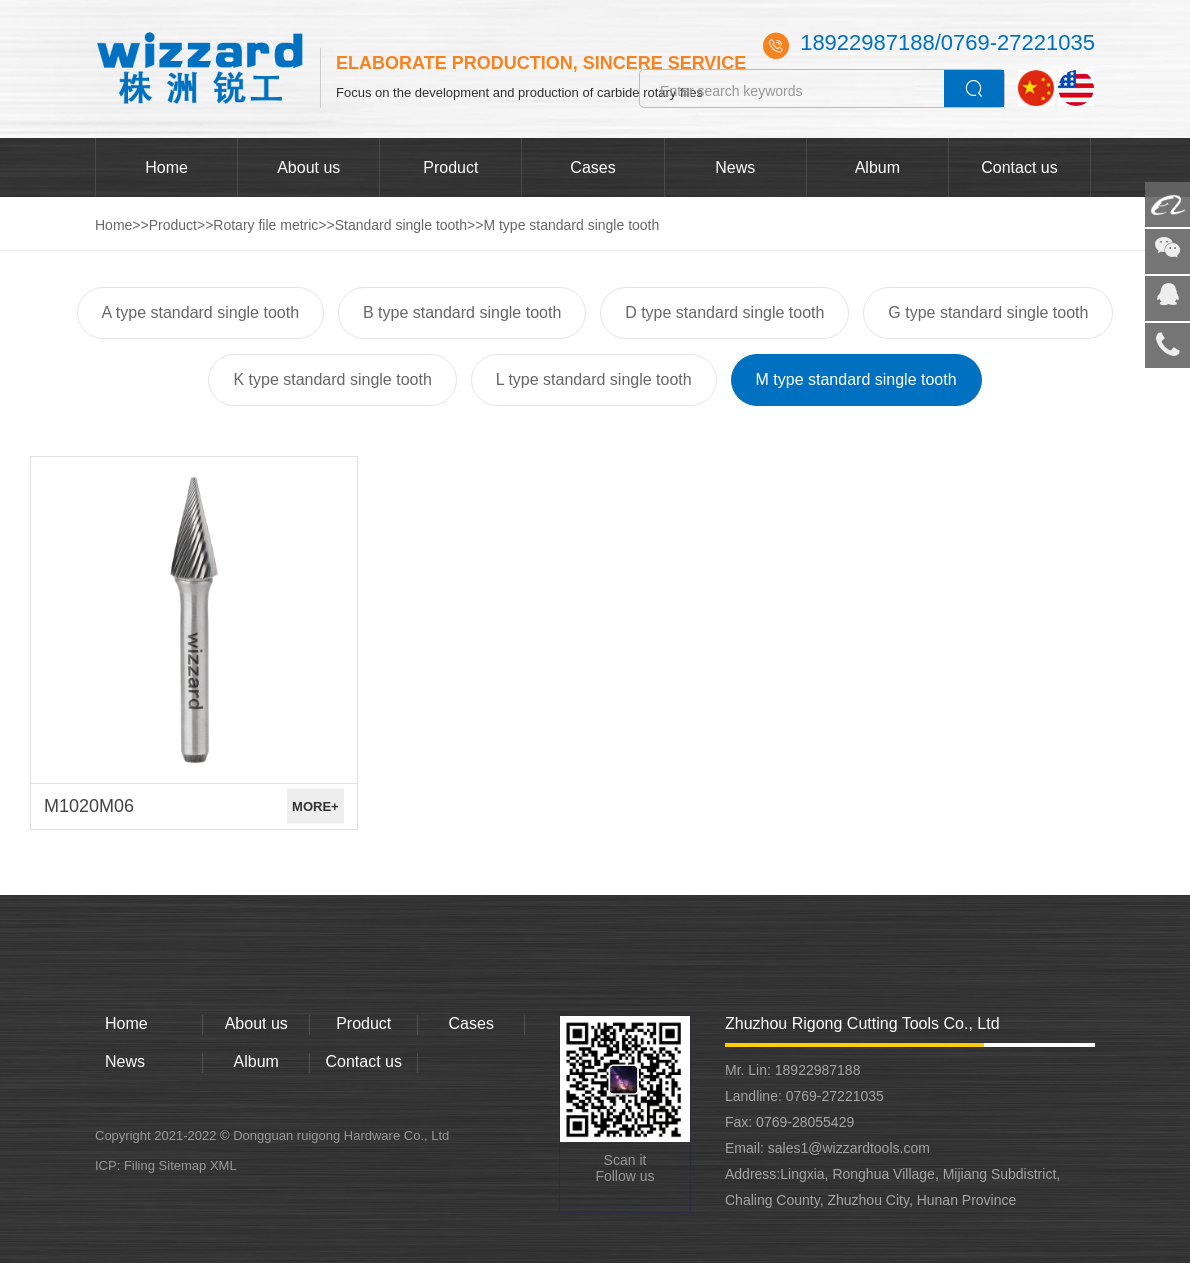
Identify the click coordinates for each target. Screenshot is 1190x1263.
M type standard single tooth (571, 225)
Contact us (1019, 167)
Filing (141, 1165)
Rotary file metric (265, 225)
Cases (592, 167)
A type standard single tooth (200, 312)
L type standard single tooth (594, 379)
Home (166, 167)
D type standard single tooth (724, 312)
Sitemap (183, 1165)
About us (308, 167)
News (735, 167)
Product (450, 167)
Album (877, 167)
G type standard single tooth (988, 312)
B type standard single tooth (462, 312)
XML (223, 1165)
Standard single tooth (401, 225)
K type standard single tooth (332, 379)
